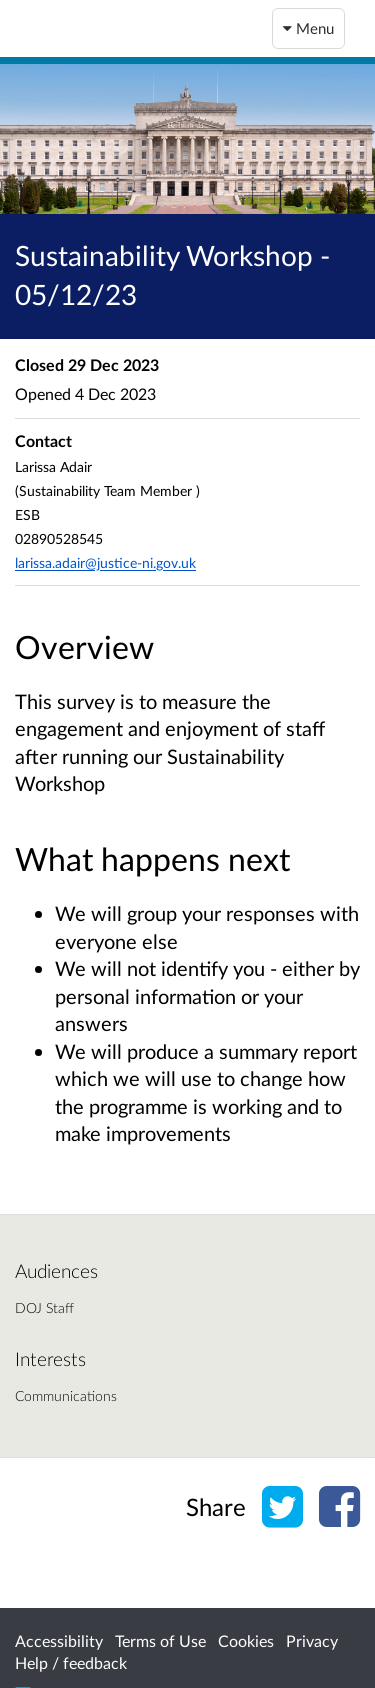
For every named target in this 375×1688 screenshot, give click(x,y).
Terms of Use (160, 1640)
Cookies (246, 1640)
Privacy (312, 1640)
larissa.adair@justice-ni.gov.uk (105, 562)
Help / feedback (71, 1662)
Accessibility (59, 1640)
